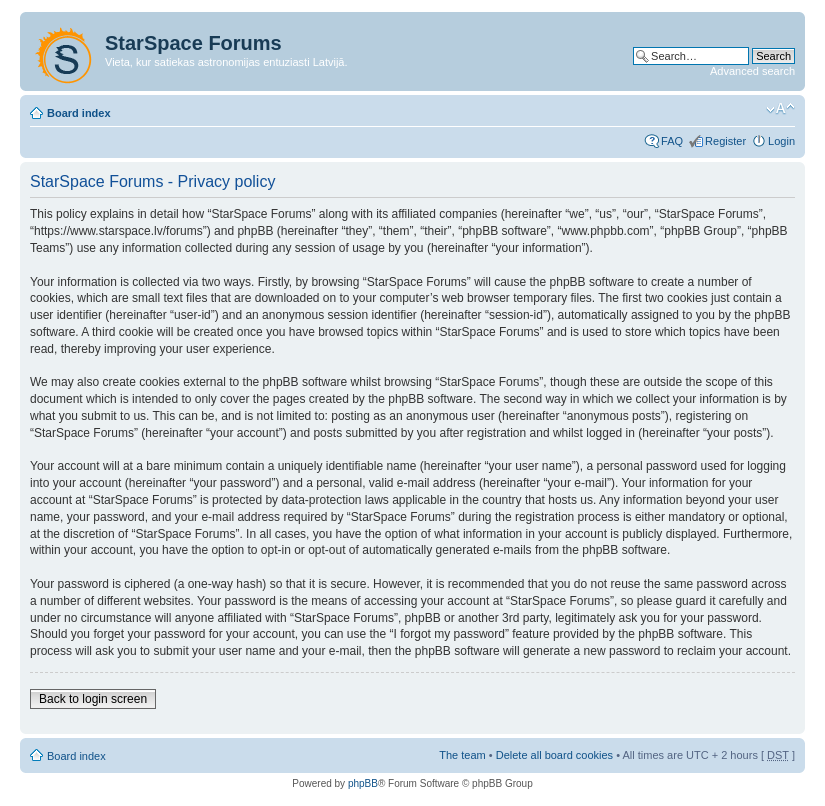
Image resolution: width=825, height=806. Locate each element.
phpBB (363, 783)
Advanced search (752, 71)
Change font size (780, 109)
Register (725, 141)
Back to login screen (93, 699)
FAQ (672, 141)
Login (781, 141)
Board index (79, 113)
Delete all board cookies (554, 755)
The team (462, 755)
